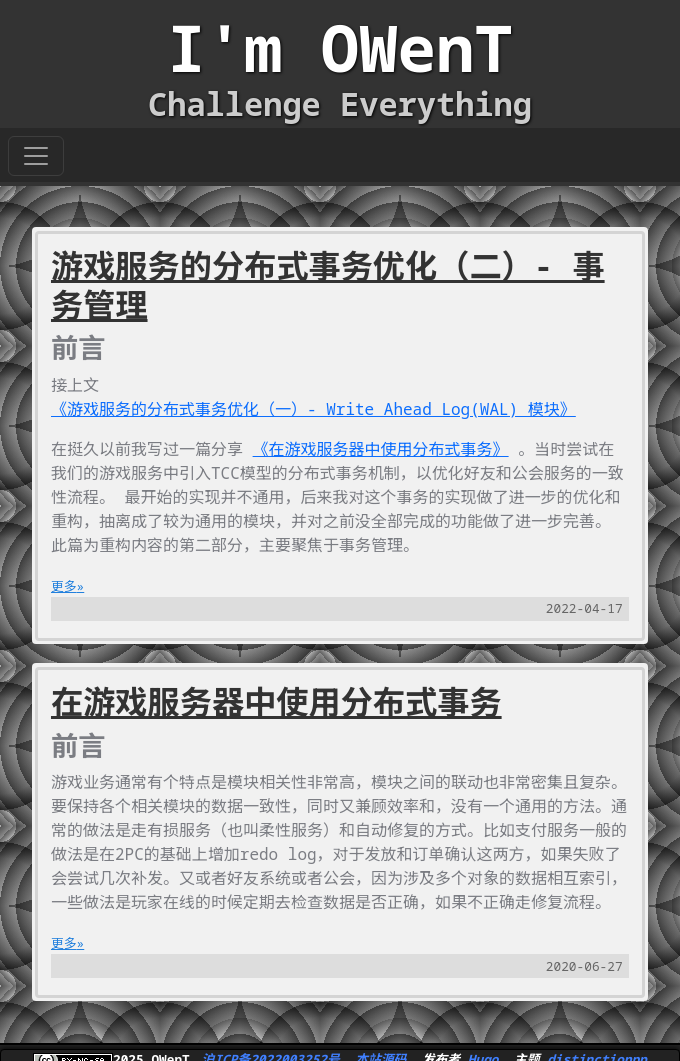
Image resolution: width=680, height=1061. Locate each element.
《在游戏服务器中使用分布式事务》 (381, 449)
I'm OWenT (340, 47)
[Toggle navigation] (36, 156)
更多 (64, 586)
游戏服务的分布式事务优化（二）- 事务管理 (328, 285)
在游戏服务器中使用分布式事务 (276, 701)
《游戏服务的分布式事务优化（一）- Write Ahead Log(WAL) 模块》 (313, 409)
